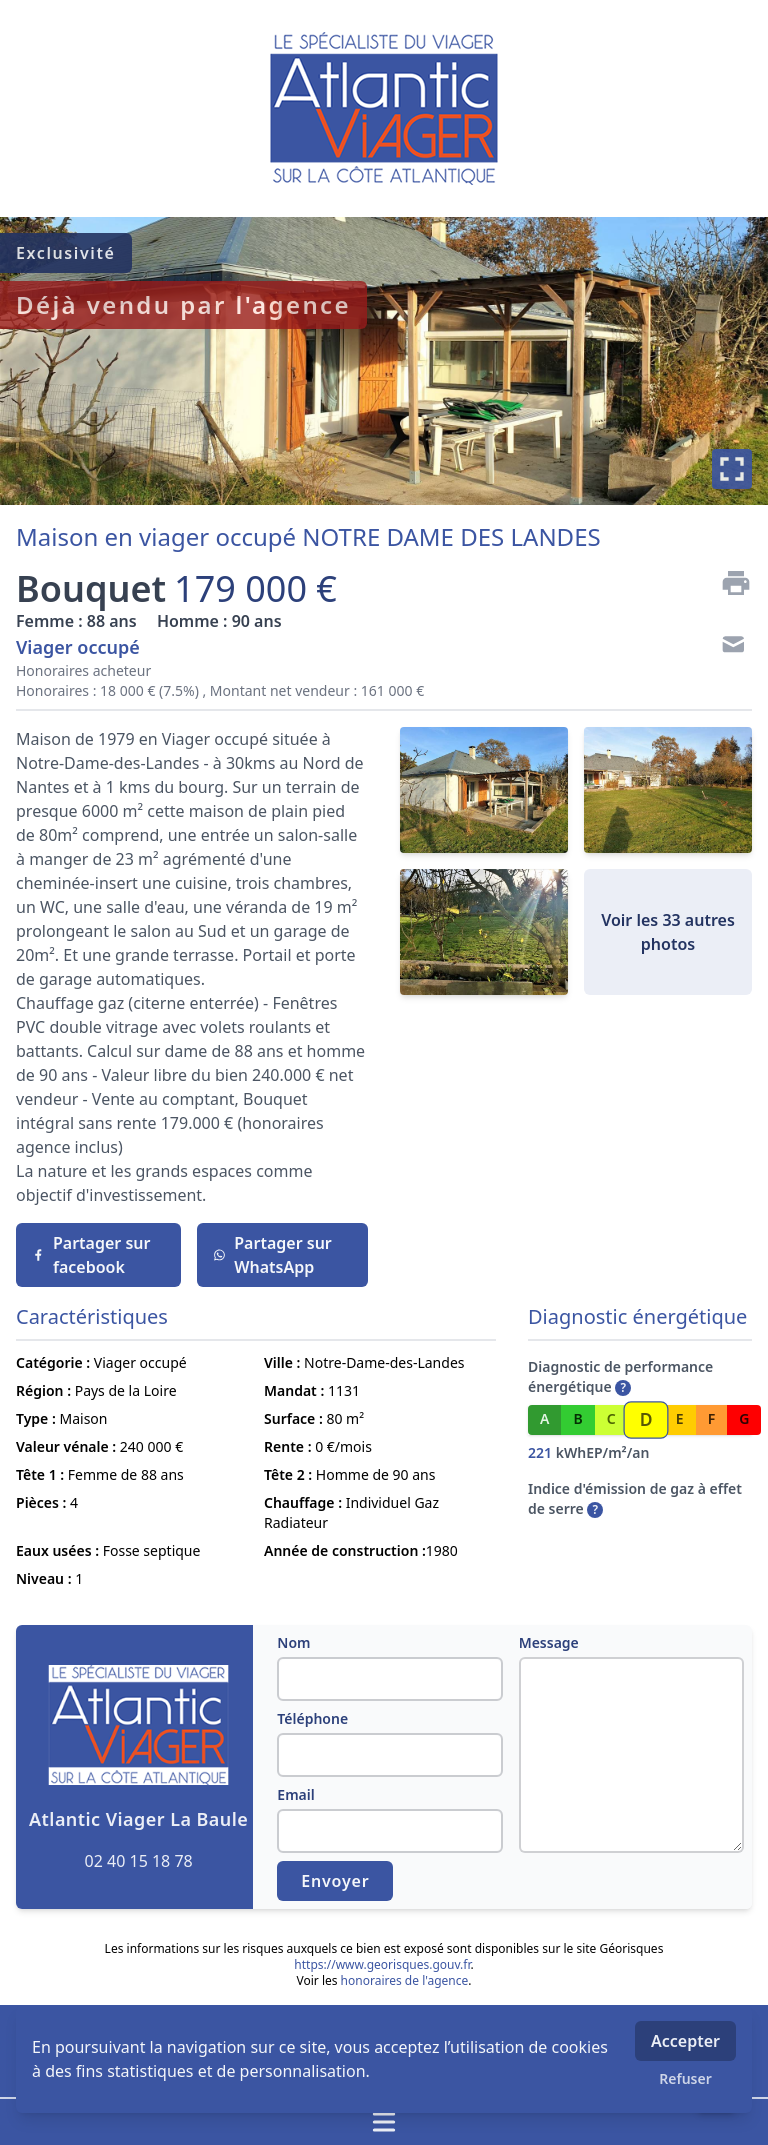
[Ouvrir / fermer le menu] (384, 2122)
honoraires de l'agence (405, 1980)
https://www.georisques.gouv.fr (382, 1964)
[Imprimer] (728, 583)
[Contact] (728, 647)
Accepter (685, 2041)
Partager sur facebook (91, 1255)
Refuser (685, 2078)
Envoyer (335, 1881)
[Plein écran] (732, 469)
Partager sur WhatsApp (272, 1255)
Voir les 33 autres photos (668, 932)
